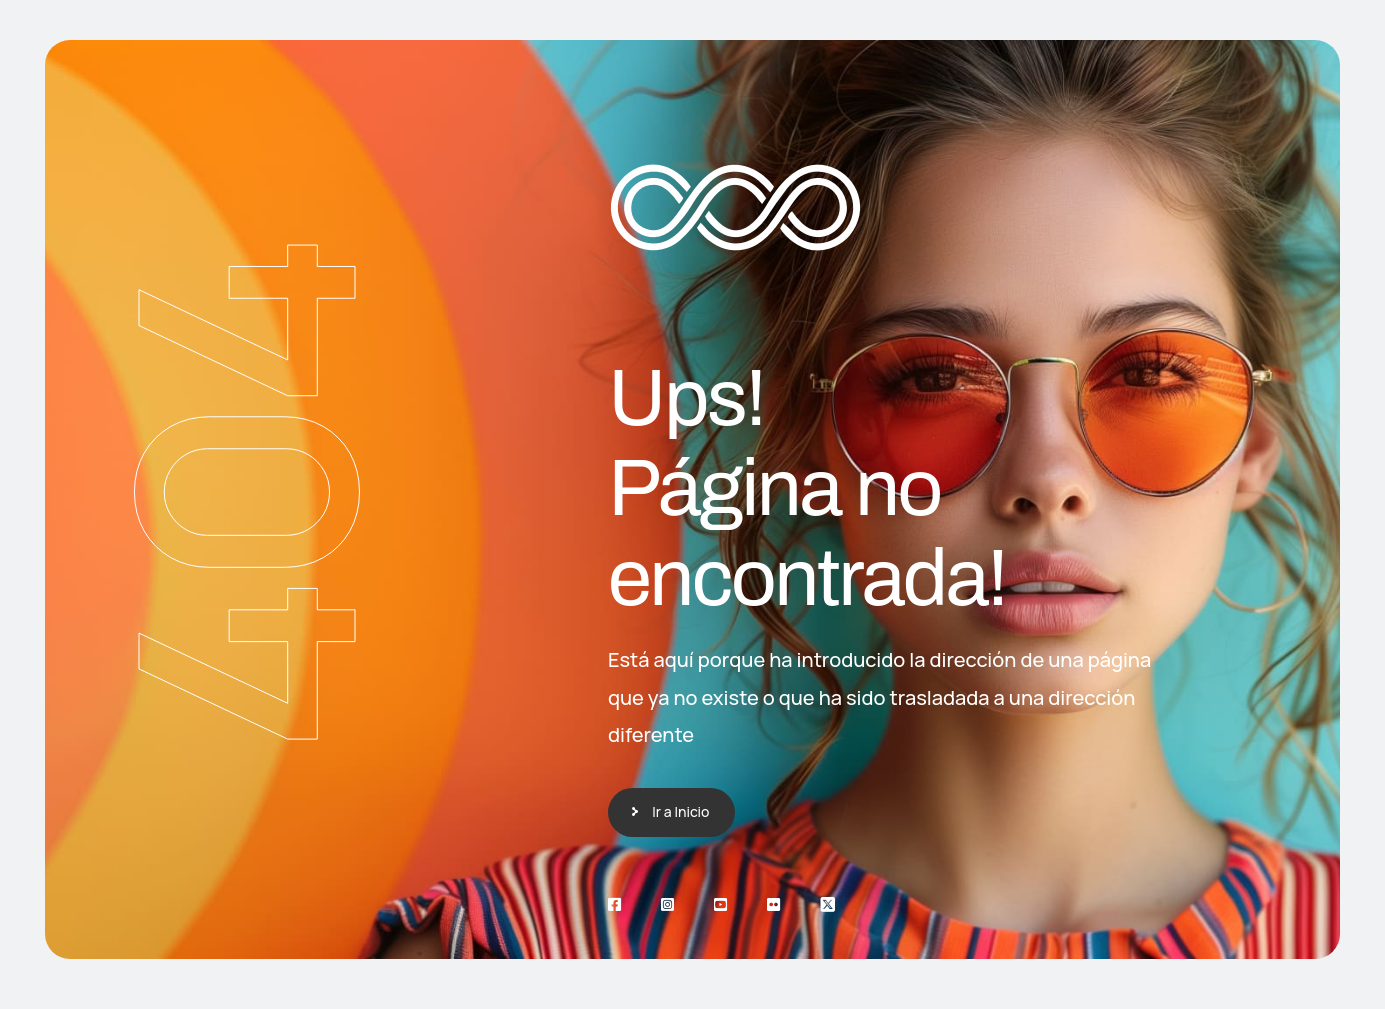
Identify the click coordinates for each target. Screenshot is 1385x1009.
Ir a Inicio (680, 811)
